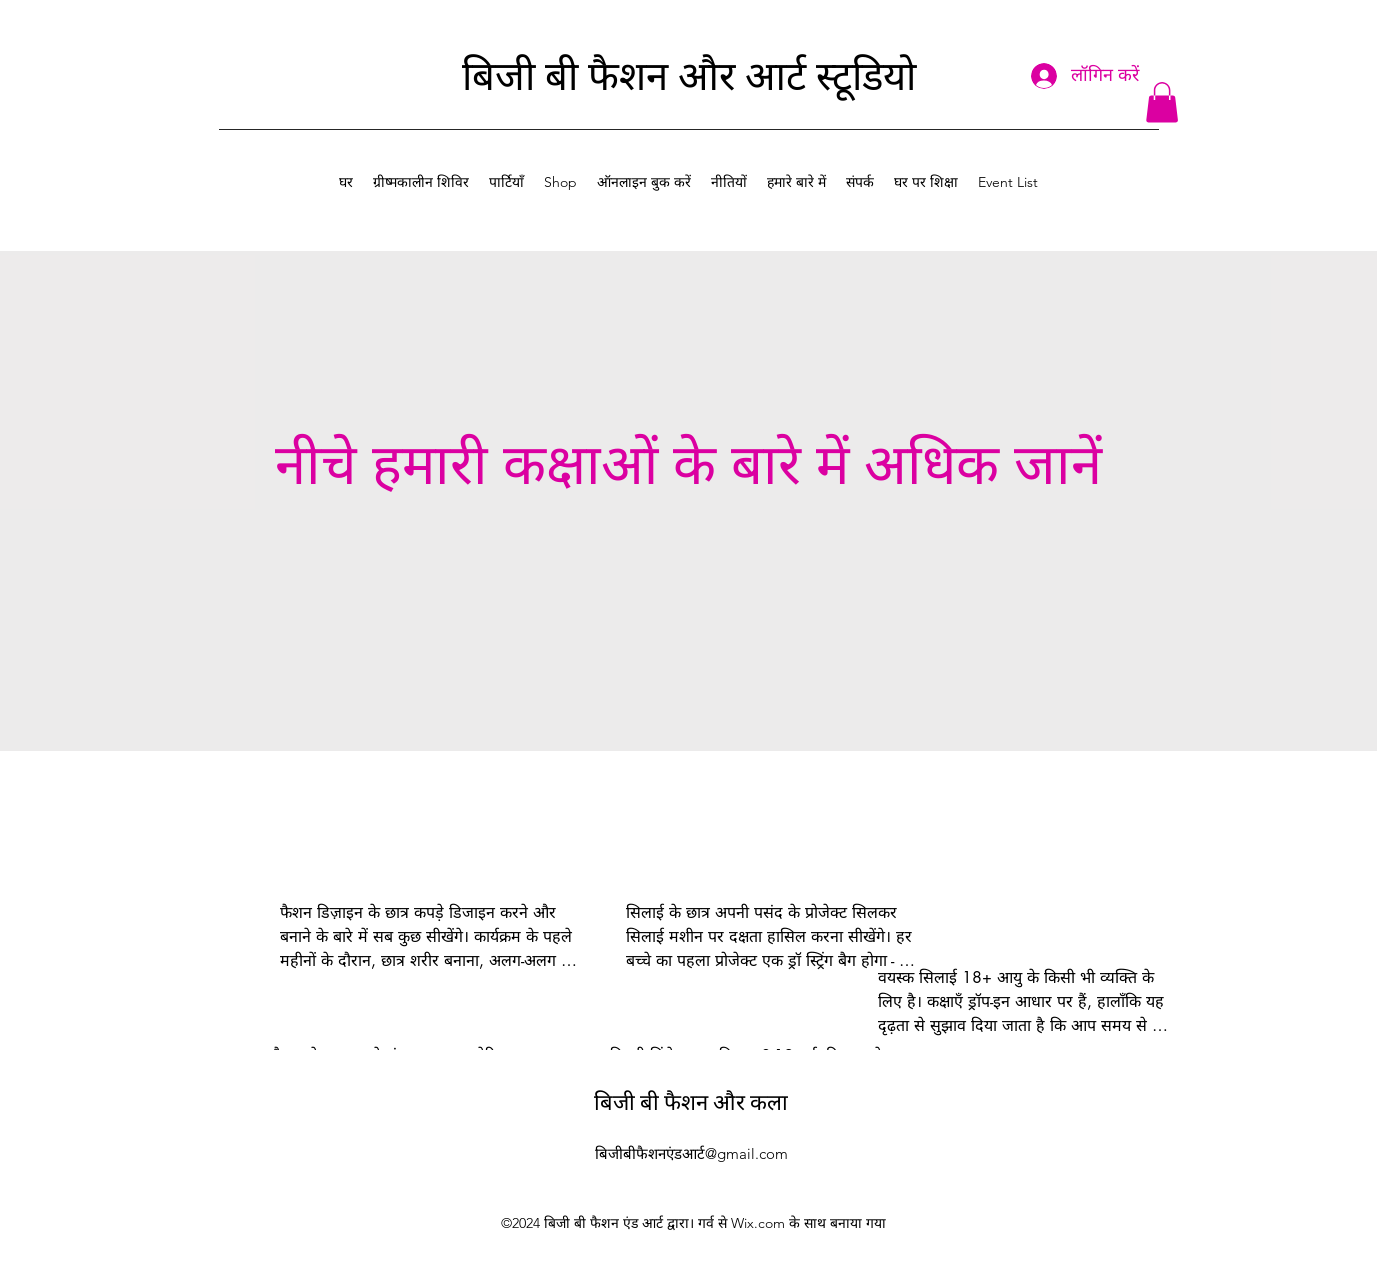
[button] (1162, 102)
